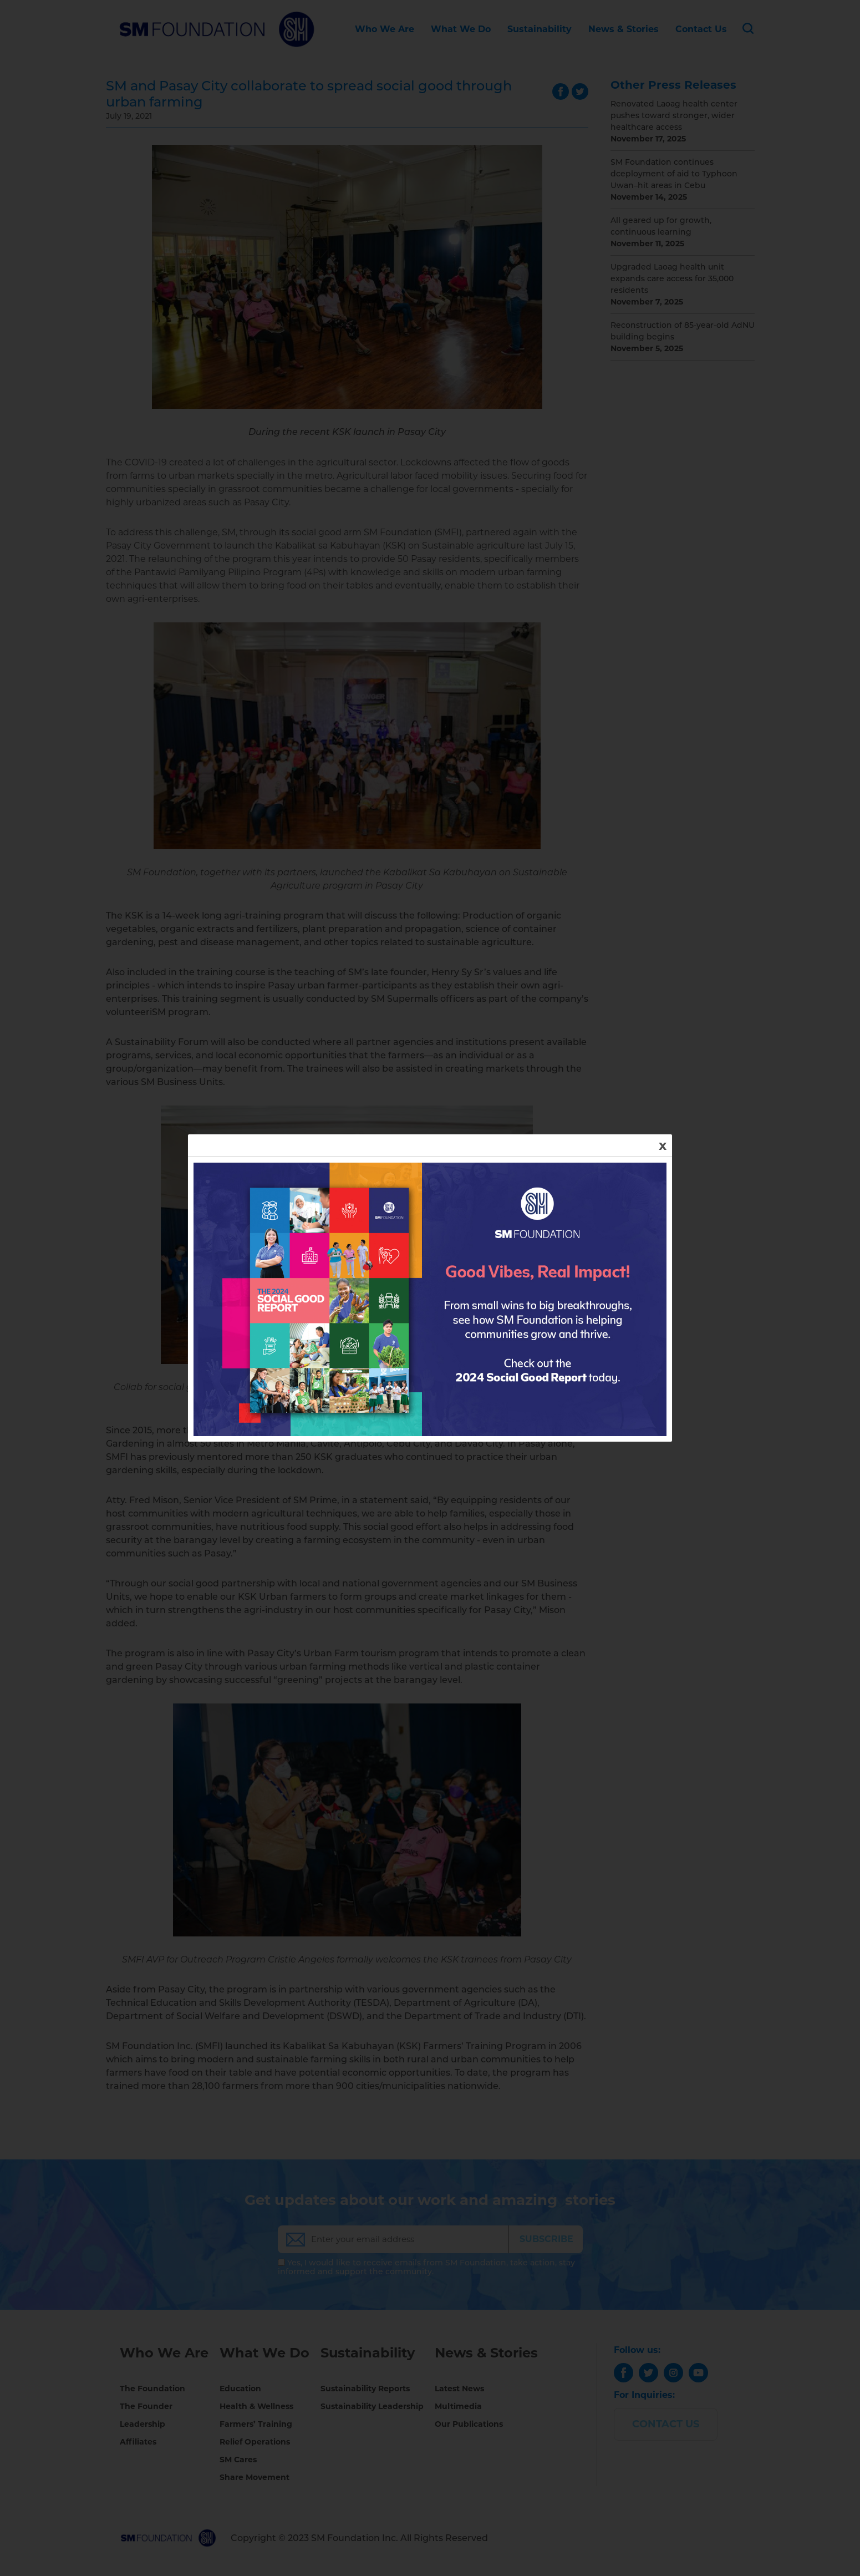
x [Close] (662, 1145)
